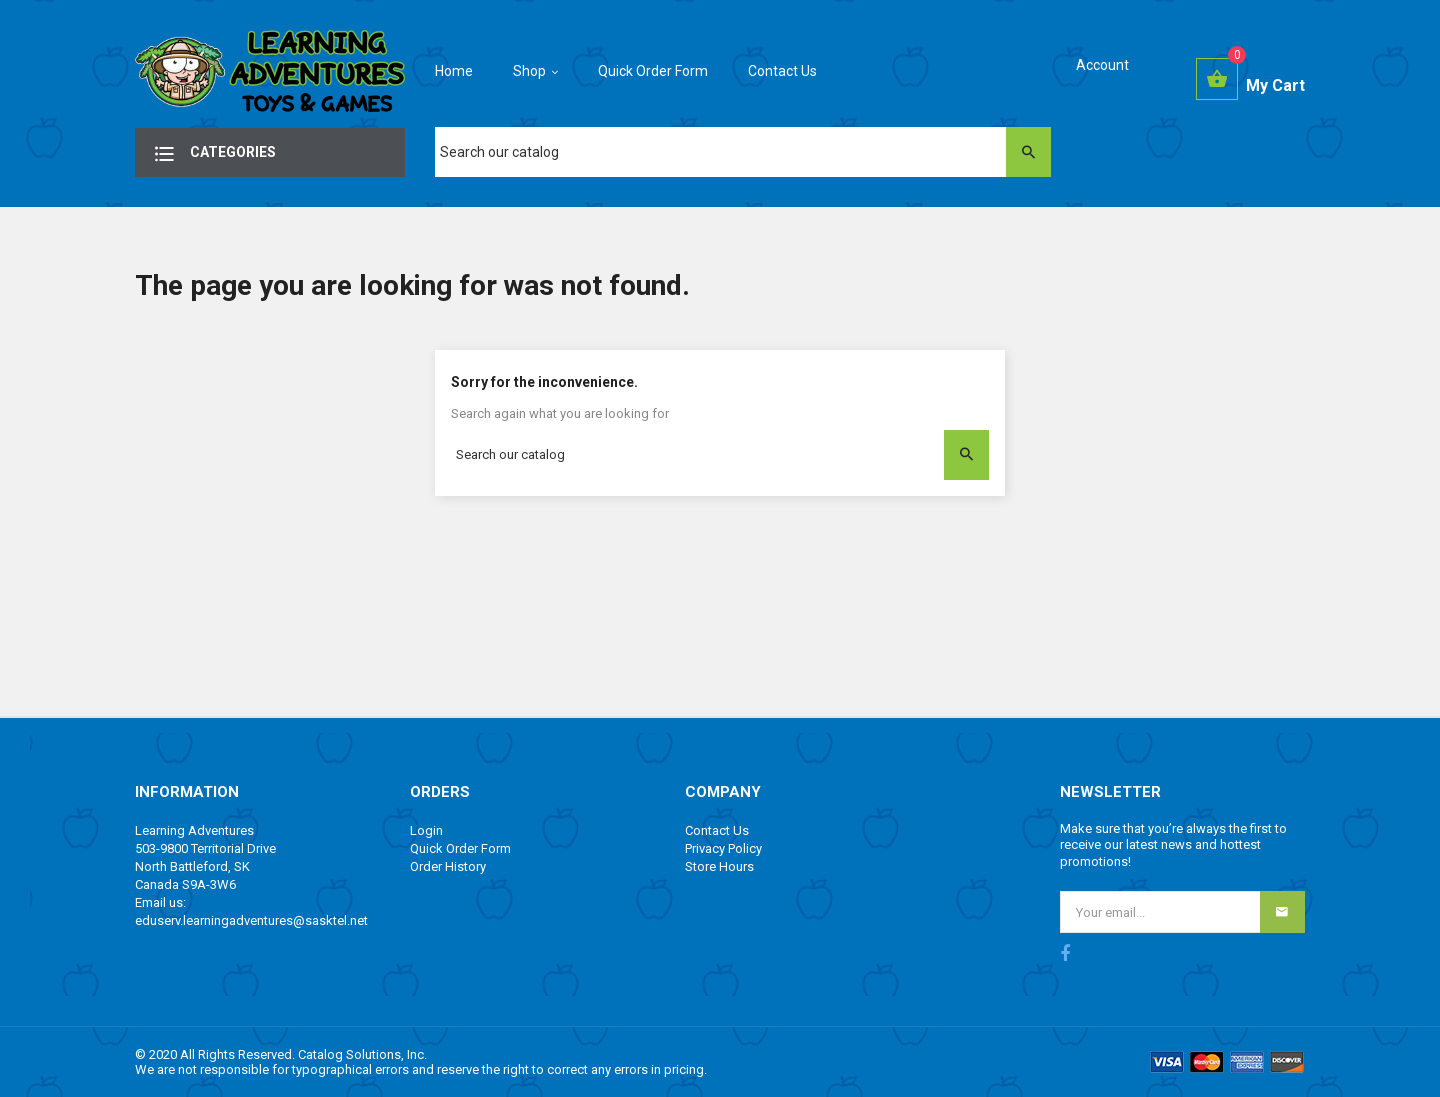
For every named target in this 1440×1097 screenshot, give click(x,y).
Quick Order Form (460, 848)
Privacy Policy (723, 848)
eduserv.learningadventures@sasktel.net (251, 920)
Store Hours (719, 866)
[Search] (743, 152)
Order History (448, 866)
